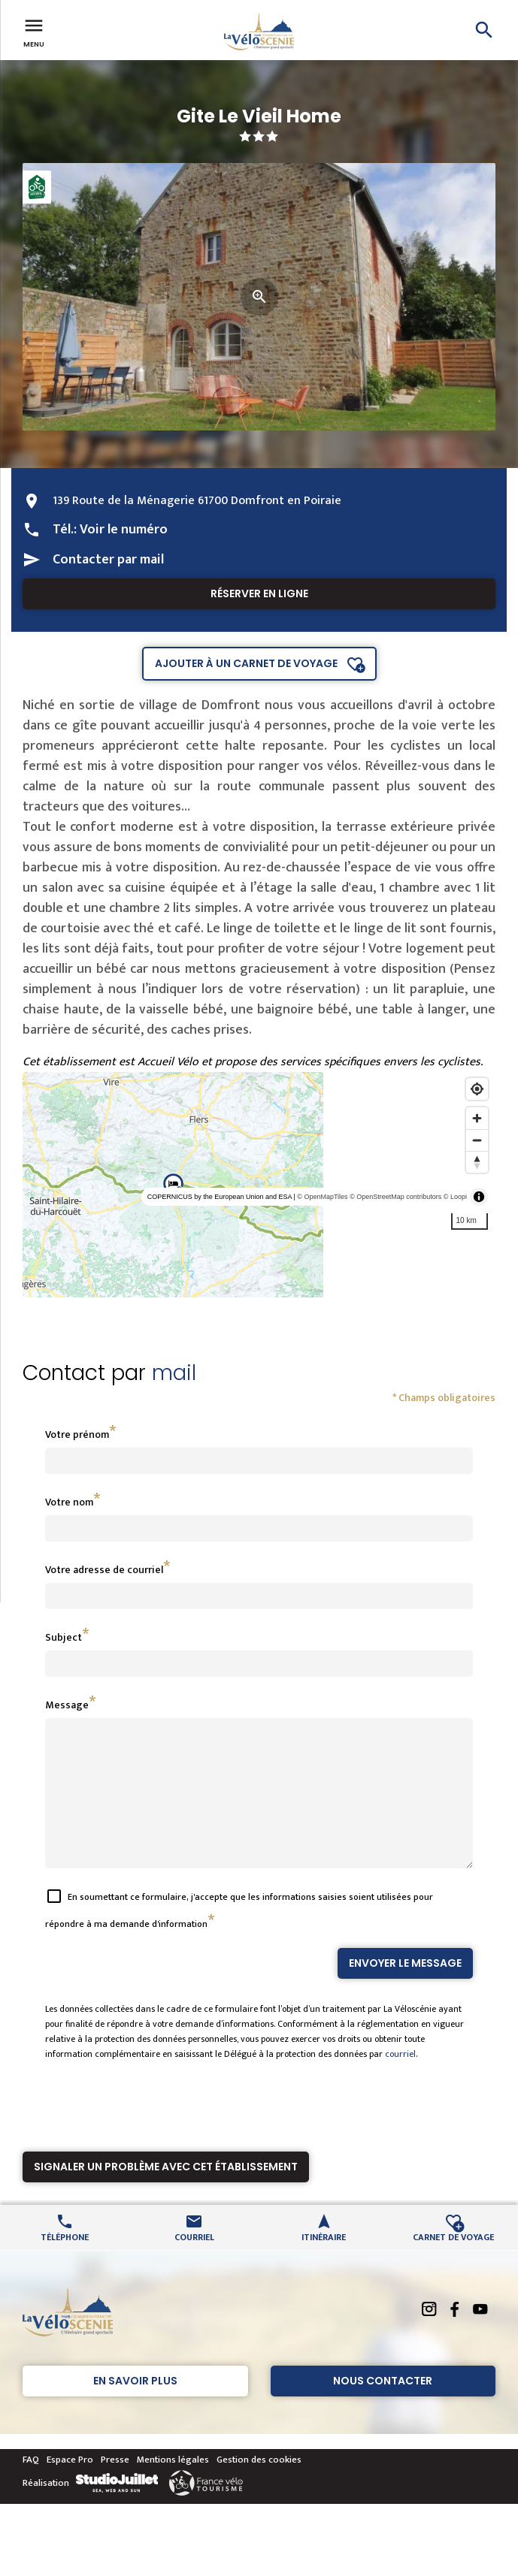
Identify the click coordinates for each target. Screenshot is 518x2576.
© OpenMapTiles (322, 1196)
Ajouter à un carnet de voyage (246, 663)
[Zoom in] (477, 1118)
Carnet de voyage (453, 2263)
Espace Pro (70, 2486)
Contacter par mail (108, 559)
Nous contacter (382, 2407)
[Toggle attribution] (479, 1197)
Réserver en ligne (259, 593)
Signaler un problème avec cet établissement (166, 2193)
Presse (115, 2486)
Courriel (194, 2263)
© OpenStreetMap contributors (395, 1196)
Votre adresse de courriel (104, 1569)
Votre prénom (77, 1434)
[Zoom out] (477, 1140)
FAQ (31, 2486)
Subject (63, 1637)
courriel (400, 2080)
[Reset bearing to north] (477, 1162)
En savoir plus (135, 2407)
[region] (259, 1184)
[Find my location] (477, 1089)
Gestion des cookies (259, 2486)
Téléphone (65, 2263)
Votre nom (69, 1502)
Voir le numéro (124, 529)
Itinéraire (323, 2263)
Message (67, 1705)
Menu (34, 31)
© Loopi (455, 1196)
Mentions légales (173, 2486)
